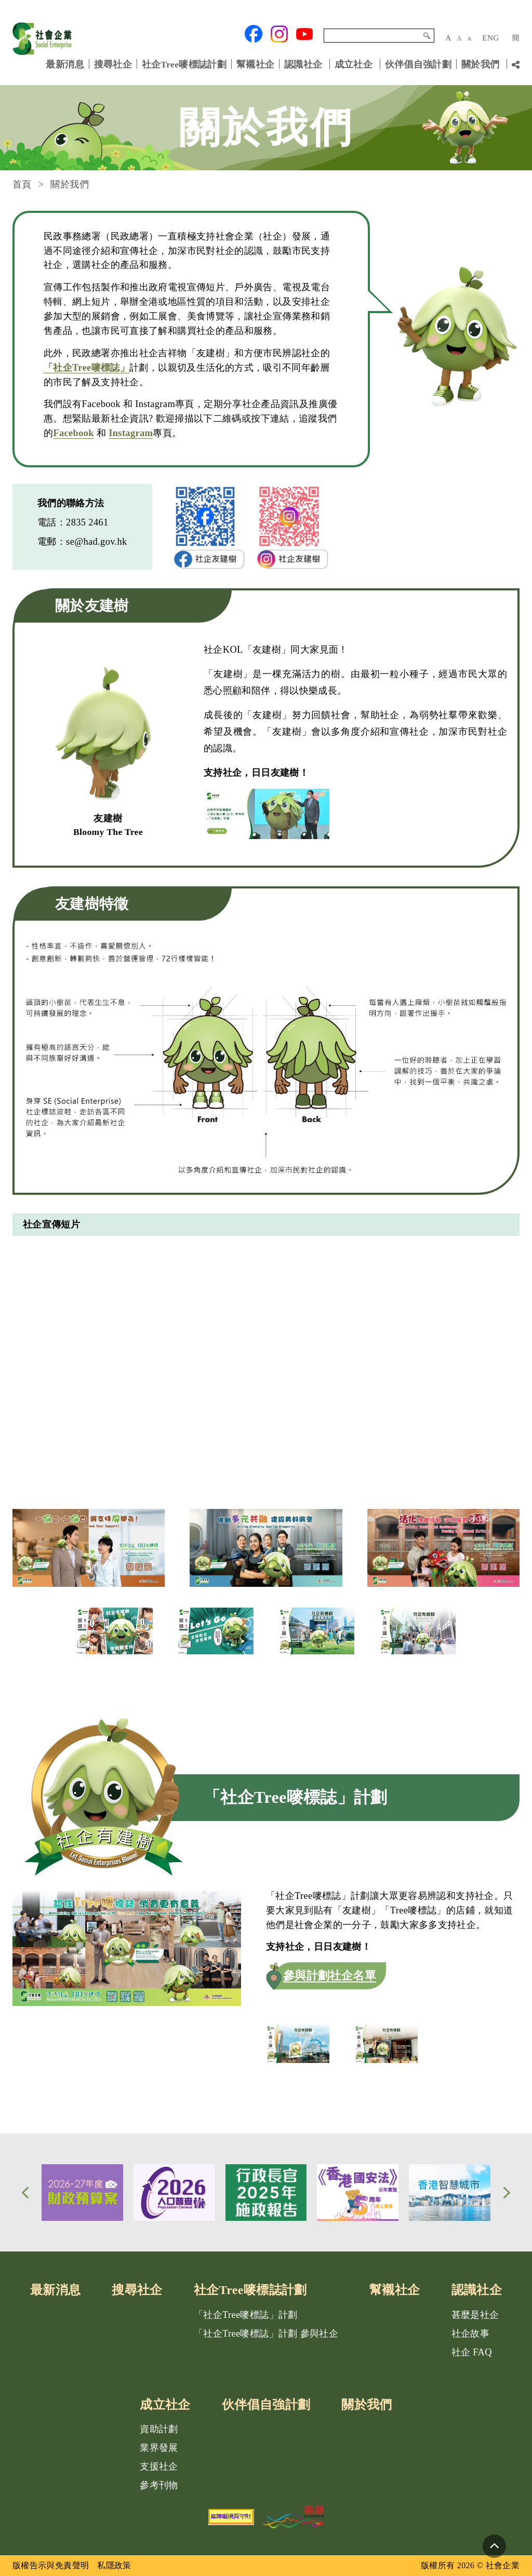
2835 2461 (87, 522)
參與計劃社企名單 (329, 1975)
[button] (25, 2193)
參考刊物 (159, 2485)
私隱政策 (114, 2565)
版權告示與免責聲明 (50, 2565)
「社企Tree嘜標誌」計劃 (246, 2315)
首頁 (22, 184)
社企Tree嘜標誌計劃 (184, 64)
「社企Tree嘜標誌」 (86, 367)
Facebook (73, 433)
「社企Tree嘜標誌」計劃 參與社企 (266, 2333)
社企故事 (470, 2333)
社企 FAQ (471, 2352)
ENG (490, 38)
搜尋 (427, 35)
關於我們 (480, 64)
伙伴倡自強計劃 (418, 64)
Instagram (131, 433)
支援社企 (159, 2466)
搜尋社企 (113, 64)
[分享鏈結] (516, 65)
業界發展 (159, 2448)
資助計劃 (159, 2429)
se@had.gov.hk (96, 541)
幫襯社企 (255, 64)
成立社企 (354, 64)
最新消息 (65, 64)
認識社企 (303, 64)
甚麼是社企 (475, 2315)
